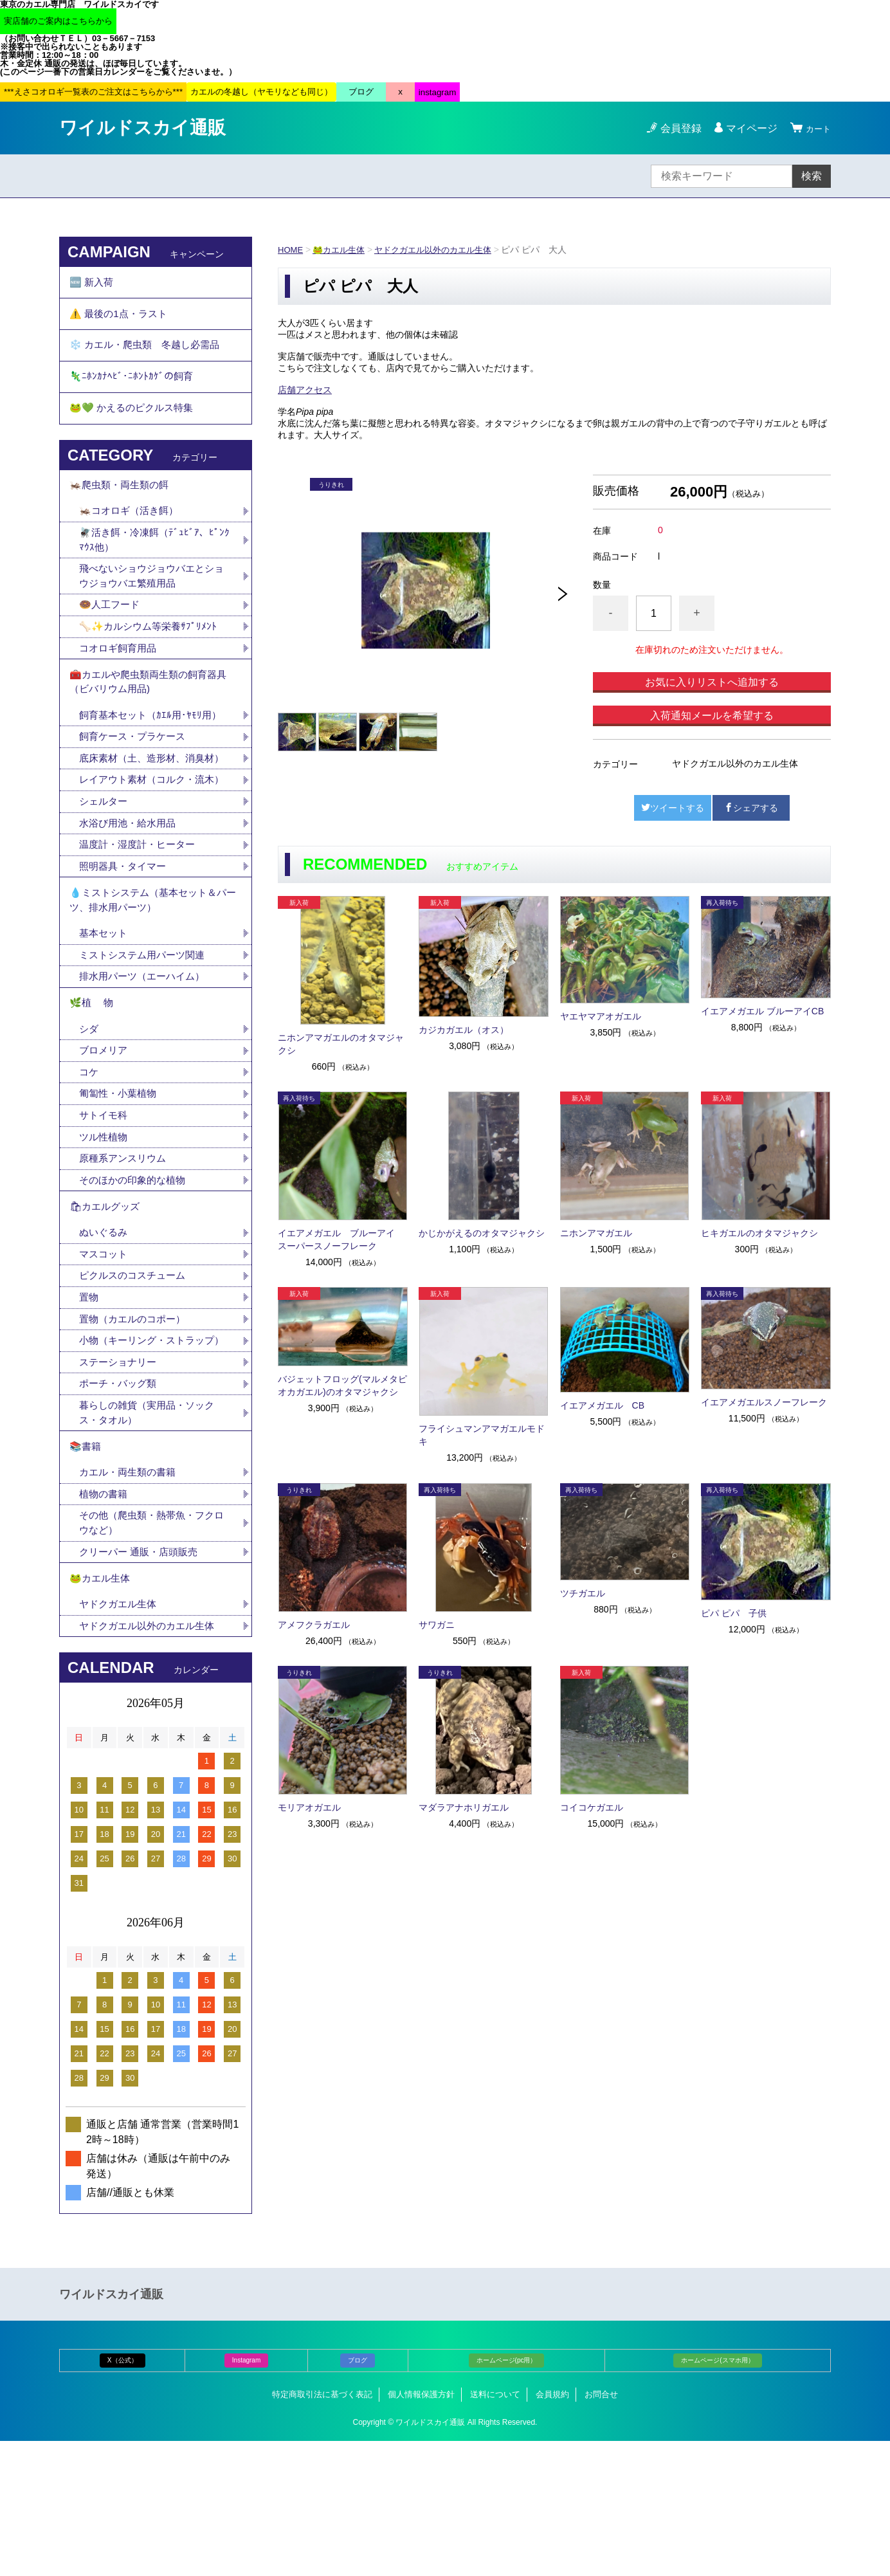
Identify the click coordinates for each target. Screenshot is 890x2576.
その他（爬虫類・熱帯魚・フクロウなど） (151, 1650)
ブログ (357, 2495)
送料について (495, 2529)
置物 (89, 1396)
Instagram (246, 2495)
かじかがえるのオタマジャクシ (482, 1233)
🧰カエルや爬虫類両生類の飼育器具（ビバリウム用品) (153, 715)
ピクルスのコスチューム (135, 1374)
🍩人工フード (111, 633)
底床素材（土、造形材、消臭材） (146, 803)
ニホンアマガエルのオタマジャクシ (341, 1043)
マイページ (746, 128)
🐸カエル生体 (342, 249)
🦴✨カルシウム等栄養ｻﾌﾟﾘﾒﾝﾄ (151, 655)
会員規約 (552, 2529)
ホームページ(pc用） (507, 2495)
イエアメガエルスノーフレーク (764, 1402)
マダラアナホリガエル (464, 1807)
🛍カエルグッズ (106, 1300)
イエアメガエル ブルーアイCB (762, 1011)
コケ (94, 1159)
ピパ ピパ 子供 (734, 1613)
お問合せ (601, 2529)
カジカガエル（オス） (464, 1030)
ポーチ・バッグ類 (120, 1502)
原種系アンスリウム (125, 1249)
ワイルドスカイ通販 (142, 128)
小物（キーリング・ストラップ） (146, 1449)
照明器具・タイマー (125, 939)
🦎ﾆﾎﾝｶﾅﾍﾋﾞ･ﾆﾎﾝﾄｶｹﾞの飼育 (132, 390)
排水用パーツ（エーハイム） (146, 1057)
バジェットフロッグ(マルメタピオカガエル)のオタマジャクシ (342, 1385)
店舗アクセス (305, 390)
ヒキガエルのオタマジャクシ (759, 1233)
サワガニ (437, 1625)
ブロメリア (110, 1136)
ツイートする (672, 808)
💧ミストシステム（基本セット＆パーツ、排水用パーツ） (153, 976)
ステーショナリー (120, 1479)
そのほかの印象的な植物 (135, 1271)
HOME (291, 249)
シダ (94, 1114)
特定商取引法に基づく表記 (322, 2529)
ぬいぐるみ (105, 1329)
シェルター (110, 871)
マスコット (105, 1351)
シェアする (751, 808)
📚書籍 (86, 1569)
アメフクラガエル (314, 1625)
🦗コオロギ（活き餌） (132, 534)
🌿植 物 (92, 1086)
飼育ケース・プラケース (135, 773)
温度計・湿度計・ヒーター (141, 916)
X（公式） (122, 2495)
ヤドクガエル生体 (120, 1737)
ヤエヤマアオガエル (600, 1016)
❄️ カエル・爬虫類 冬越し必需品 (149, 354)
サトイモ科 (105, 1204)
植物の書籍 (110, 1619)
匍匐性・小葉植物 (120, 1181)
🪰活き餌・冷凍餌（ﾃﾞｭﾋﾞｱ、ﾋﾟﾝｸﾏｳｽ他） (155, 565)
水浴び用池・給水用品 (135, 894)
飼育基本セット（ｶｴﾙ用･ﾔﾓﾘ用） (153, 750)
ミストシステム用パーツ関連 (151, 1034)
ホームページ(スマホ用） (717, 2495)
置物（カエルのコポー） (135, 1419)
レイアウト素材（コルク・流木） (146, 841)
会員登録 (675, 128)
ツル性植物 (105, 1226)
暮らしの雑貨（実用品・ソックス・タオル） (151, 1532)
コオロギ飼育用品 (120, 678)
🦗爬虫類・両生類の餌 (122, 506)
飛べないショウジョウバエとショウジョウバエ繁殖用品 (151, 603)
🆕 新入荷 (92, 284)
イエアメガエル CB (602, 1405)
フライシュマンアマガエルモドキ (482, 1435)
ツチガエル (582, 1593)
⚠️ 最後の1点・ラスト (121, 319)
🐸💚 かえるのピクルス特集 (135, 425)
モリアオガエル (309, 1807)
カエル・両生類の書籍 (130, 1597)
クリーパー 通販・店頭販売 (142, 1680)
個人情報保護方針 (421, 2529)
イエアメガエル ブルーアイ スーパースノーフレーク (341, 1239)
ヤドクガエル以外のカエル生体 (443, 249)
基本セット (110, 1012)
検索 (811, 175)
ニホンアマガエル (596, 1233)
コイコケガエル (591, 1807)
